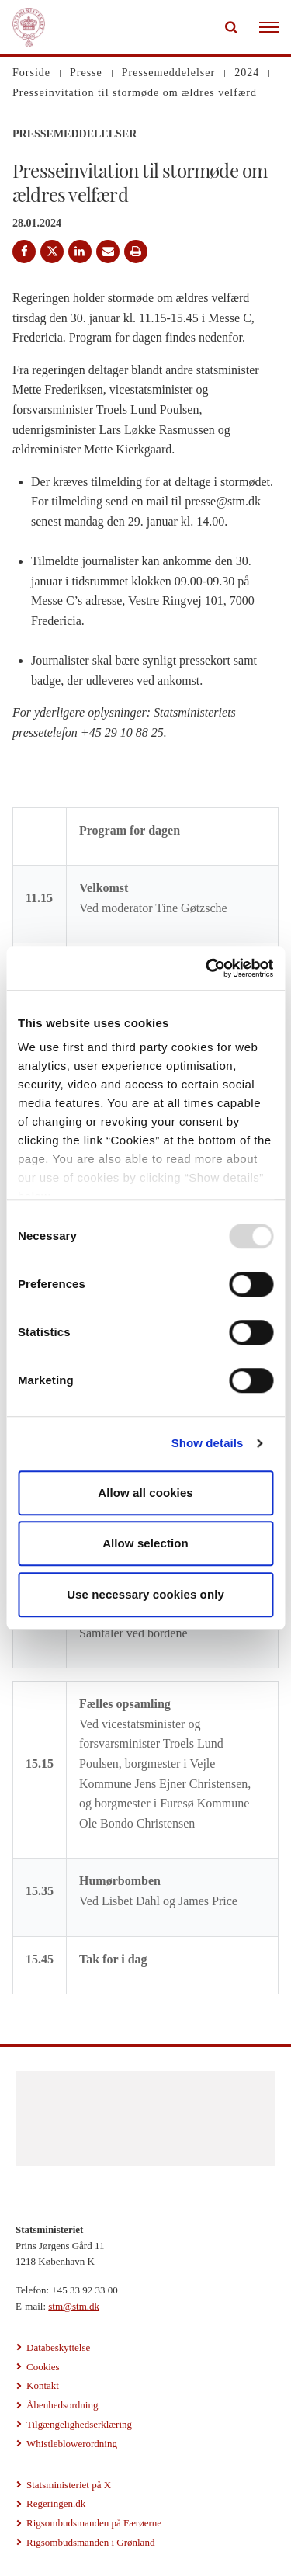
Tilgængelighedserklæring (79, 2424)
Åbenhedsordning (62, 2405)
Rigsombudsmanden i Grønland (90, 2542)
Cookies (43, 2367)
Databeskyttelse (58, 2347)
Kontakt (42, 2385)
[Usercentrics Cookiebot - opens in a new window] (207, 968)
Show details (207, 1442)
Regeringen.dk (55, 2503)
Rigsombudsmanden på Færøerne (93, 2523)
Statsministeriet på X (68, 2485)
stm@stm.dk (73, 2306)
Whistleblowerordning (71, 2443)
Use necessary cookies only (145, 1594)
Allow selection (145, 1543)
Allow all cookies (145, 1492)
